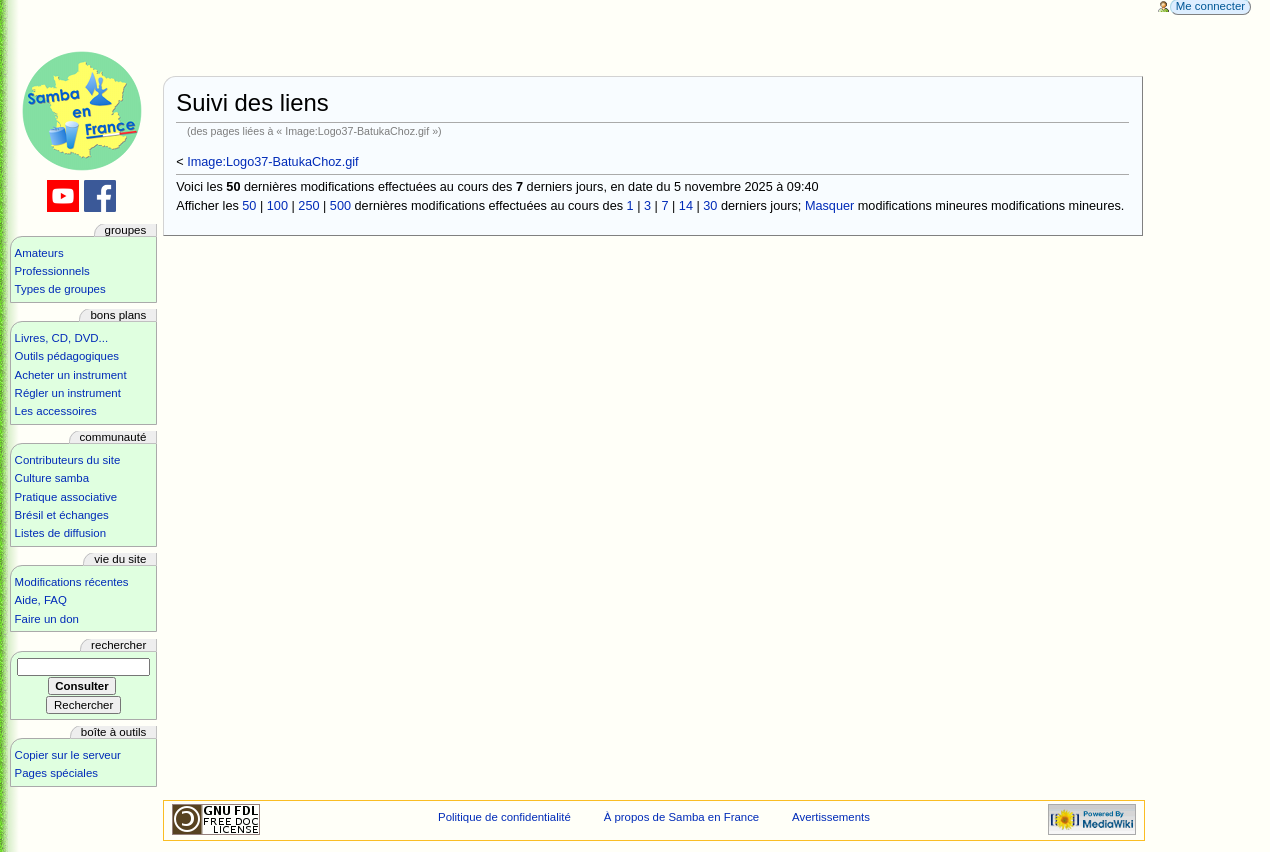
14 (686, 206)
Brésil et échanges (62, 515)
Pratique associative (66, 497)
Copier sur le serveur (68, 755)
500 (340, 206)
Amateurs (39, 253)
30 (710, 206)
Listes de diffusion (60, 533)
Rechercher (118, 645)
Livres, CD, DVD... (62, 338)
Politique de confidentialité (504, 817)
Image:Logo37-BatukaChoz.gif (272, 162)
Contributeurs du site (68, 460)
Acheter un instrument (71, 375)
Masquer (829, 206)
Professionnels (52, 271)
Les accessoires (56, 411)
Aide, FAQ (41, 600)
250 (308, 206)
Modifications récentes (72, 582)
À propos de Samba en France (682, 817)
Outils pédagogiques (67, 356)
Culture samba (52, 478)
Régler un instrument (68, 393)
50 (249, 206)
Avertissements (831, 817)
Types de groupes (60, 289)
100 (277, 206)
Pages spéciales (56, 773)
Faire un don (47, 619)
